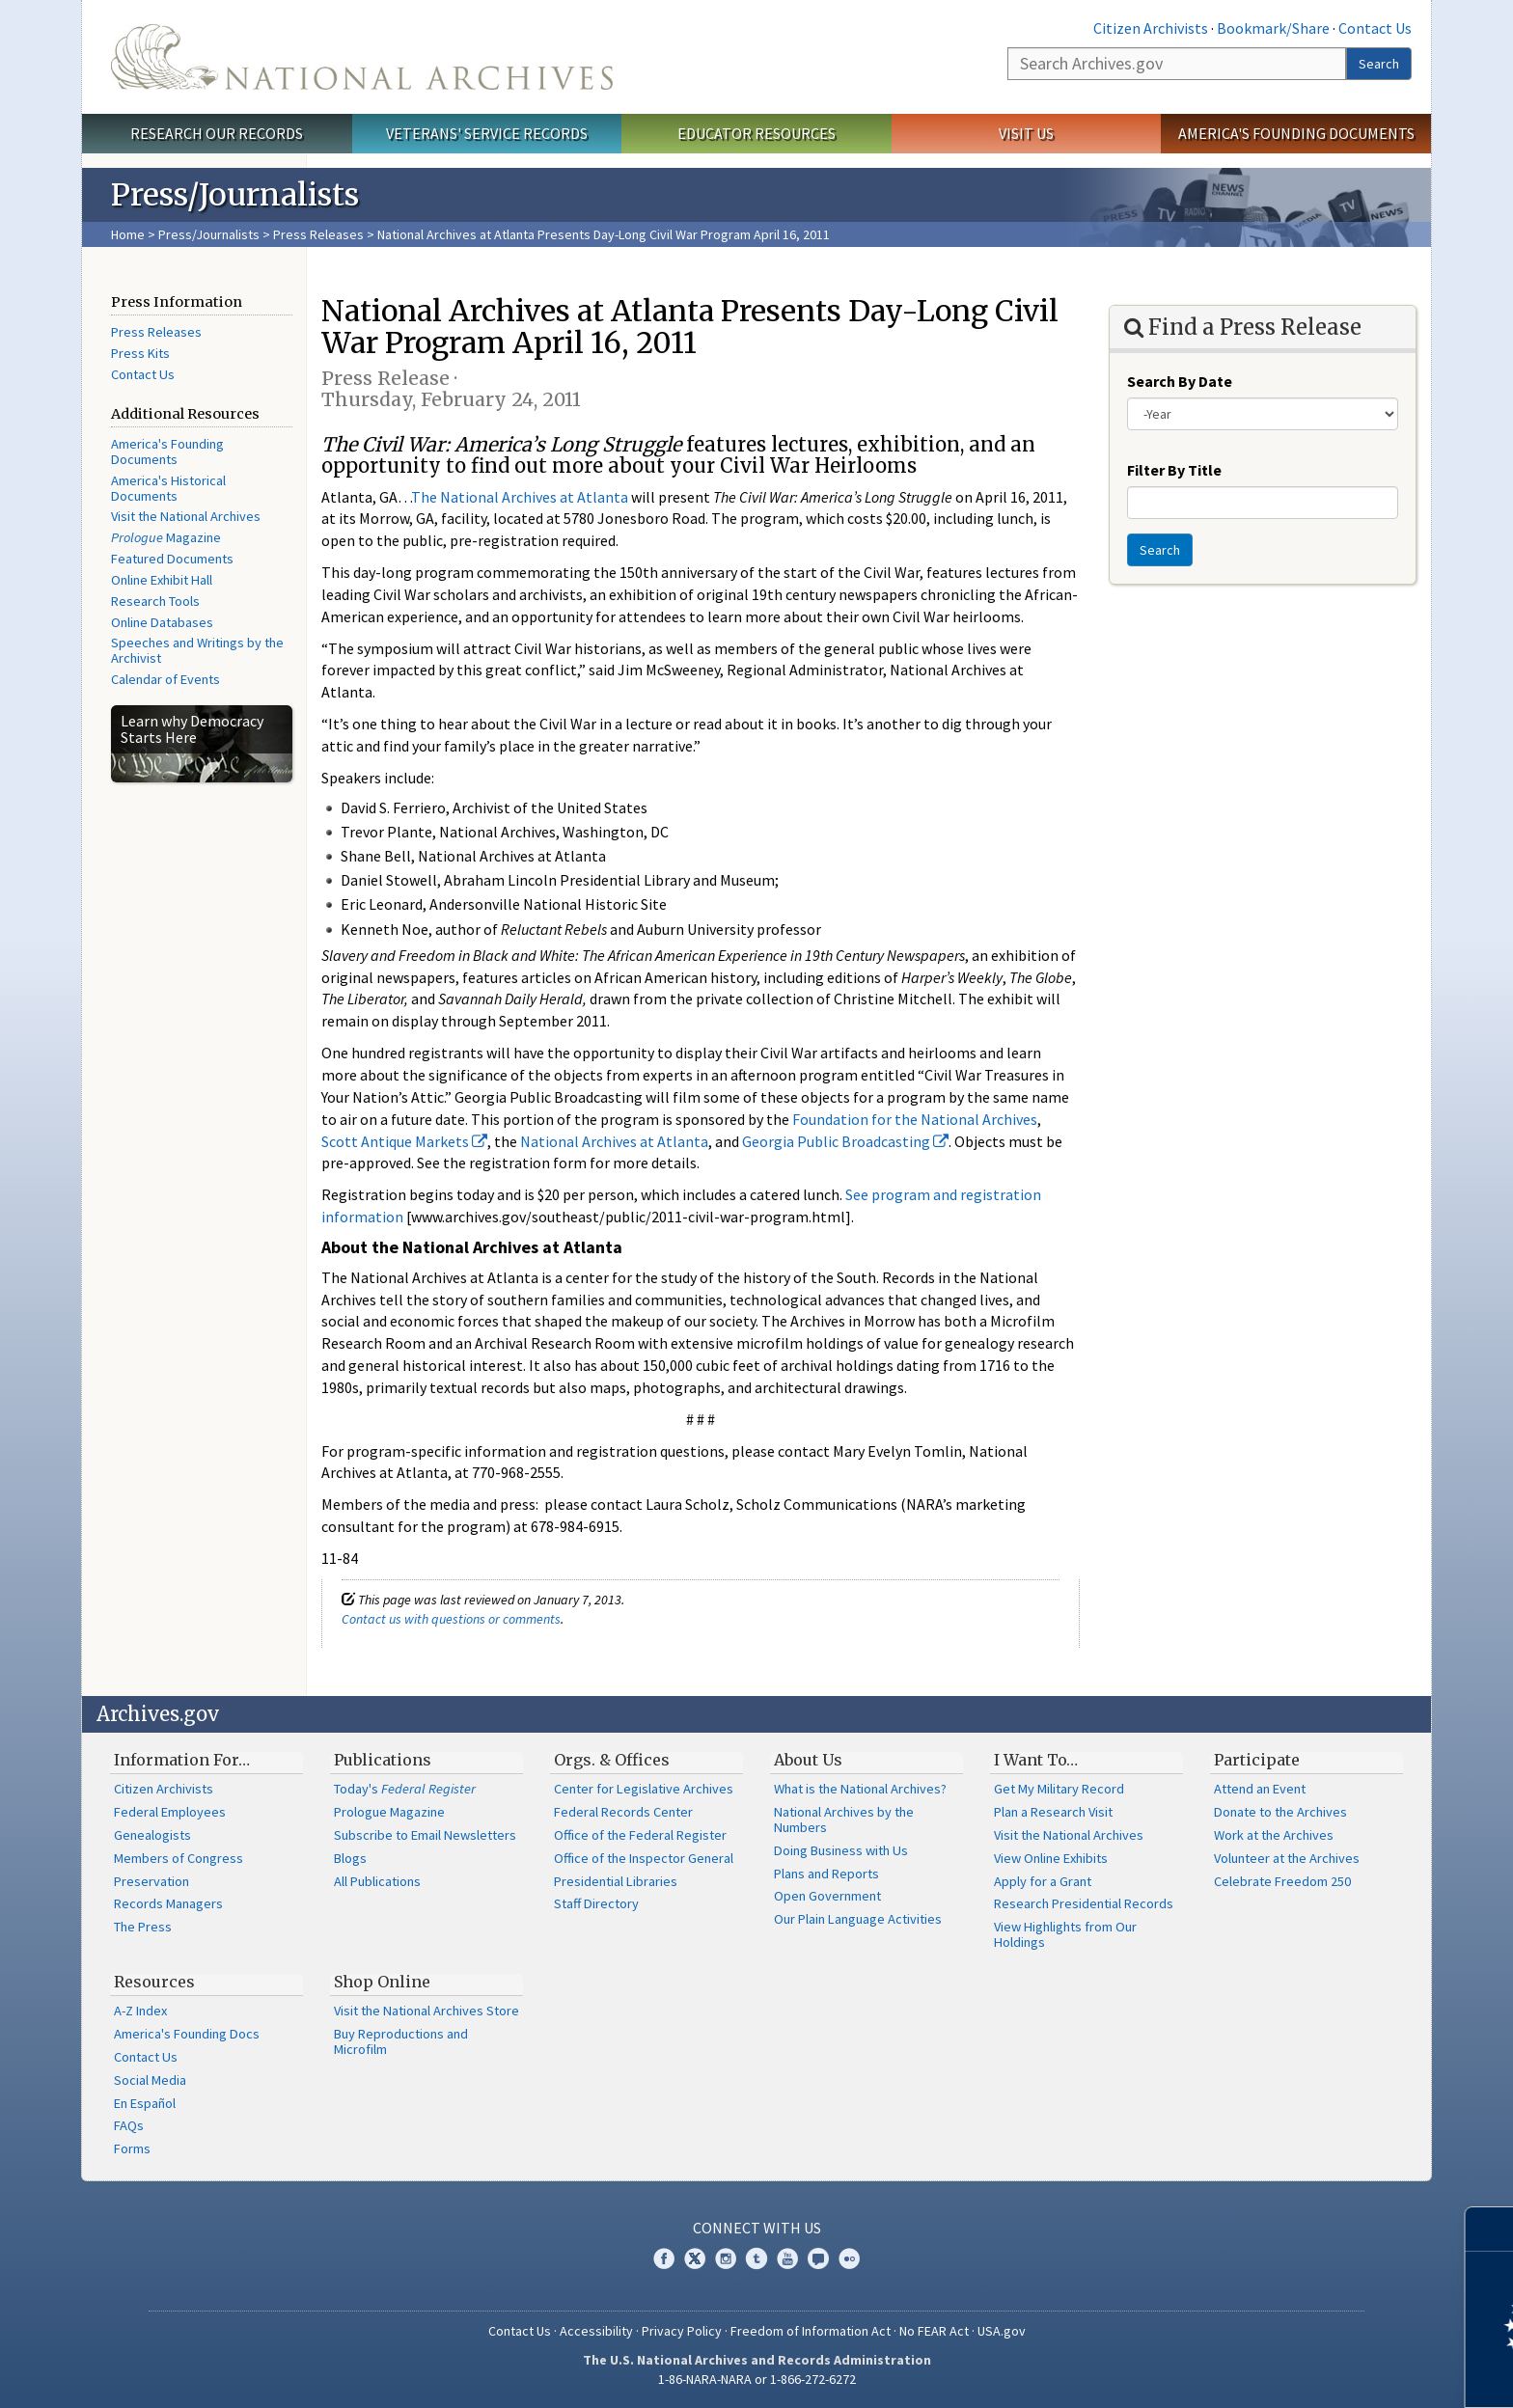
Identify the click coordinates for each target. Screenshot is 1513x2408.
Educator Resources (756, 133)
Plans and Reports (826, 1873)
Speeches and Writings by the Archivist (197, 650)
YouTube (787, 2258)
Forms (132, 2148)
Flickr (849, 2258)
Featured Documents (172, 558)
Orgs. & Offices (612, 1759)
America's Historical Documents (168, 488)
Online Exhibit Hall (161, 579)
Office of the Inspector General (643, 1858)
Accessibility (596, 2331)
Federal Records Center (623, 1811)
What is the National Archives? (860, 1788)
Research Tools (155, 601)
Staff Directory (596, 1903)
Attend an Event (1260, 1788)
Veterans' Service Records (487, 133)
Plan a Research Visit (1053, 1811)
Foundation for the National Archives (914, 1119)
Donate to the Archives (1280, 1811)
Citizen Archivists (1150, 28)
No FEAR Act (934, 2331)
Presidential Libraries (615, 1881)
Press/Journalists (209, 234)
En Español (145, 2103)
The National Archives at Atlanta (519, 496)
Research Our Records (216, 133)
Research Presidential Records (1083, 1903)
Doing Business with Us (841, 1850)
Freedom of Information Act (810, 2331)
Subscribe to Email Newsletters (425, 1835)
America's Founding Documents (1296, 133)
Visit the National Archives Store (426, 2010)
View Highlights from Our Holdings (1065, 1934)
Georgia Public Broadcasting (845, 1141)
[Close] (1490, 2229)
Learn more (1341, 2373)
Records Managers (168, 1903)
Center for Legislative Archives (643, 1788)
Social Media (150, 2080)
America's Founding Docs (187, 2033)
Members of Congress (178, 1858)
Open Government (827, 1895)
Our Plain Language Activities (858, 1919)
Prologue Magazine (389, 1811)
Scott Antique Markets (404, 1141)
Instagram (725, 2258)
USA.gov (1001, 2331)
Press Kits (140, 353)
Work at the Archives (1274, 1835)
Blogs (350, 1858)
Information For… (182, 1759)
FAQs (129, 2125)
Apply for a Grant (1042, 1881)
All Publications (377, 1881)
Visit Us (1026, 133)
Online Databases (162, 622)
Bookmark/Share (1273, 28)
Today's (405, 1788)
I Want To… (1036, 1759)
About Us (808, 1759)
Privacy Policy (682, 2331)
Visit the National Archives (186, 516)
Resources (154, 1981)
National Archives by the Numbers (844, 1819)
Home (128, 234)
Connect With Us (757, 2227)
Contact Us (1375, 28)
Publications (382, 1759)
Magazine (166, 537)
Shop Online (382, 1981)
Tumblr (756, 2258)
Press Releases (318, 234)
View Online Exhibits (1051, 1858)
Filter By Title (1174, 469)
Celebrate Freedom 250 (1282, 1881)
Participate (1257, 1759)
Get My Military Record (1059, 1788)
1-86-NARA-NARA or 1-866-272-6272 (757, 2379)
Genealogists (152, 1835)
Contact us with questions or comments (451, 1619)
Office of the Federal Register (640, 1835)
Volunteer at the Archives (1287, 1858)
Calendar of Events (165, 679)
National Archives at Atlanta (614, 1141)
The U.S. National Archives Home (362, 57)
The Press (143, 1926)
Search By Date (1179, 381)
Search (1379, 63)
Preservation (151, 1881)
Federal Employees (170, 1811)
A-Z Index (140, 2010)
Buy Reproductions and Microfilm (401, 2041)
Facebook (663, 2258)
